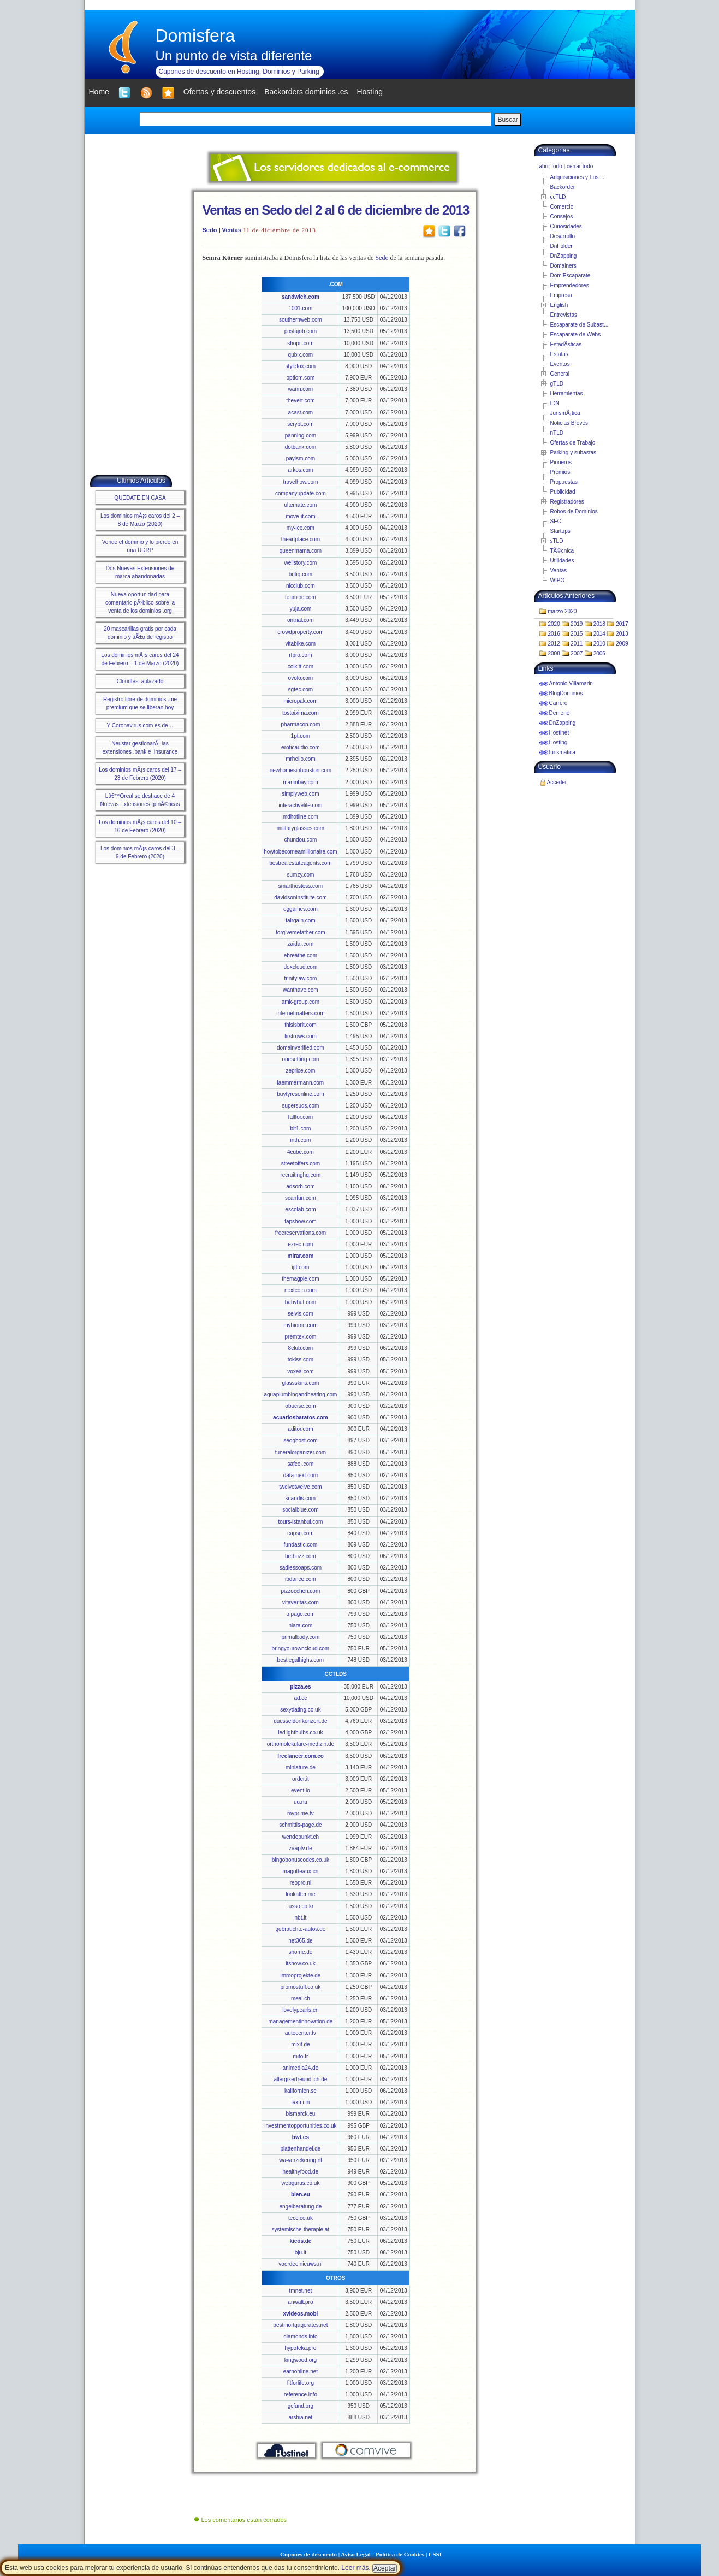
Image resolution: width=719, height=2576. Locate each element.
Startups (560, 531)
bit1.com (300, 1129)
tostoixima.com (300, 713)
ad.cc (300, 1698)
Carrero (558, 703)
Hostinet (559, 733)
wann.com (300, 389)
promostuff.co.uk (301, 1987)
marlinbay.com (300, 782)
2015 (577, 634)
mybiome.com (300, 1325)
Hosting (558, 742)
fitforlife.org (300, 2383)
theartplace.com (300, 539)
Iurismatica (562, 752)
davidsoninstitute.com (300, 898)
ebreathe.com (300, 955)
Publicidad (562, 492)
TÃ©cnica (562, 551)
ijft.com (301, 1267)
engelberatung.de (300, 2207)
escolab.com (300, 1209)
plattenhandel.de (300, 2149)
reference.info (300, 2394)
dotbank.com (300, 447)
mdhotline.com (300, 817)
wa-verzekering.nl (300, 2160)
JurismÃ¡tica (565, 413)
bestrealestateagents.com (300, 863)
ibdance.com (300, 1579)
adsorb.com (300, 1186)
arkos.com (300, 470)
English (559, 305)
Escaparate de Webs (575, 334)
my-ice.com (300, 528)
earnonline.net (300, 2371)
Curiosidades (566, 226)
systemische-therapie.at (301, 2229)
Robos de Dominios (574, 511)
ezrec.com (300, 1244)
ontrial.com (300, 620)
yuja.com (300, 609)
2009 (622, 644)
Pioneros (561, 462)
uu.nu (300, 1802)
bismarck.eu (300, 2114)
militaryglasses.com (300, 828)
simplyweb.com (300, 794)
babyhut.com (300, 1302)
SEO (556, 521)
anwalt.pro (300, 2302)
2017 (622, 624)
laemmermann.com (300, 1083)
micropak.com (300, 701)
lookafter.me (300, 1894)
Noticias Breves (569, 423)
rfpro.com (300, 655)
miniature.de (301, 1767)
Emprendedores (569, 285)
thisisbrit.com (300, 1025)
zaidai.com (300, 944)
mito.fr (300, 2056)
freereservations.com (300, 1233)
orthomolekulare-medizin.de (300, 1744)
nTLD (556, 433)
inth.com (300, 1140)
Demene (559, 713)
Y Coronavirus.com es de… (139, 726)
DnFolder (561, 246)
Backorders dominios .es (306, 91)
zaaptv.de (300, 1848)
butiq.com (300, 574)
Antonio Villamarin (571, 683)
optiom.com (301, 378)
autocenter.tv (300, 2033)
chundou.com (300, 840)
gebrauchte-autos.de (301, 1929)
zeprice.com (300, 1071)
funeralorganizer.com (300, 1452)
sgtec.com (300, 689)
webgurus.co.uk (300, 2183)
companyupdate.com (300, 493)
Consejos (561, 217)
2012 (554, 644)
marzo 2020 (562, 611)
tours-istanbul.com (300, 1522)
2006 (599, 653)
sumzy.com (300, 875)
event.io (300, 1790)
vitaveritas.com (300, 1603)
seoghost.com (300, 1440)
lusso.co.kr (301, 1906)
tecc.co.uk (300, 2218)
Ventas (231, 230)
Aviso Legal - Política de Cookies (382, 2554)
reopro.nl (300, 1883)
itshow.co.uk (300, 1964)
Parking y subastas (573, 452)
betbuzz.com (300, 1556)
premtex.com (301, 1337)
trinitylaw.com (300, 978)
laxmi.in (300, 2102)
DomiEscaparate (570, 276)
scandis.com (301, 1498)
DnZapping (563, 256)
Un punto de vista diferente (234, 55)
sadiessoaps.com (301, 1568)
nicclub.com (300, 586)
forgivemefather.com (300, 932)
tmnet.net (300, 2291)
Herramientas (566, 393)
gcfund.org (300, 2406)
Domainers (563, 266)
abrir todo (550, 166)
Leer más (355, 2568)
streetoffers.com (300, 1163)
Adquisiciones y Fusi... (577, 177)
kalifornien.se (300, 2091)
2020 (554, 624)
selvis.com (300, 1314)
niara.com (300, 1625)
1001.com (300, 308)
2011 (577, 644)
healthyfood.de (301, 2172)
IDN (555, 403)
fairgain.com (300, 920)
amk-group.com (300, 1002)
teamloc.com (300, 597)
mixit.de (300, 2044)
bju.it (300, 2252)
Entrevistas (563, 315)
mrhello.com (300, 759)
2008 (554, 653)
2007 (577, 653)
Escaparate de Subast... (579, 325)
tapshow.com (300, 1221)
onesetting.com (300, 1059)
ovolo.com (300, 678)
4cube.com (300, 1152)
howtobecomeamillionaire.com (300, 852)
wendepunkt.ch (300, 1837)
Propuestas (564, 482)
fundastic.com (301, 1545)
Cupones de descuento (308, 2554)
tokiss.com (300, 1360)
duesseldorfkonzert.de (300, 1721)
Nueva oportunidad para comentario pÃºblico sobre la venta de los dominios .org (140, 602)
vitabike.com (301, 644)
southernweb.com (300, 320)
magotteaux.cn (301, 1871)
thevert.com (300, 401)
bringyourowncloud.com (301, 1648)
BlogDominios (566, 693)
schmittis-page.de (300, 1825)
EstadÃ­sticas (566, 344)
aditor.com (300, 1429)
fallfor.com (300, 1117)
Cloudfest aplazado (140, 681)
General (560, 374)
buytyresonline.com (300, 1094)
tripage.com (300, 1614)
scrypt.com (300, 424)
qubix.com (300, 355)
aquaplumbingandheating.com (300, 1394)
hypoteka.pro (300, 2348)
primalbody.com (300, 1637)
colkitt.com (300, 667)
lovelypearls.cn (300, 2010)
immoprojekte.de (300, 1976)
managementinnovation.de (300, 2021)
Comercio (562, 207)
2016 (554, 634)
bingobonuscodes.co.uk (300, 1860)
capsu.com (300, 1533)
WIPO (557, 580)
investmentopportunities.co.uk (300, 2126)
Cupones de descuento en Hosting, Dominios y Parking (239, 71)
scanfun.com (300, 1198)
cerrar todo (580, 166)
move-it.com (300, 516)
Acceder (557, 782)
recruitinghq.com (300, 1175)
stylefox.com (301, 366)
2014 (599, 634)
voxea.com (300, 1372)
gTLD (556, 384)
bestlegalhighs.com (300, 1660)
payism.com (300, 458)
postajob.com (300, 331)
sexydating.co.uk (300, 1710)
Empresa (561, 295)
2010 (599, 644)
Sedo (210, 230)
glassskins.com (300, 1383)
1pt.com (301, 736)
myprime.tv (300, 1813)
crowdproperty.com (300, 632)
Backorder (562, 187)
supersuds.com (300, 1106)
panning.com (300, 436)
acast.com (300, 413)
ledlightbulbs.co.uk (300, 1733)
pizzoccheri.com (300, 1591)
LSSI (435, 2554)
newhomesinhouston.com (300, 770)
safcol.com (301, 1464)
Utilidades (562, 561)
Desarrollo (562, 236)
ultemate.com (300, 505)
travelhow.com (300, 482)
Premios (560, 472)
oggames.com (300, 909)
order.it (300, 1779)
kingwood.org (300, 2360)
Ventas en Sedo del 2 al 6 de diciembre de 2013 (336, 210)
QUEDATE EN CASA (139, 498)
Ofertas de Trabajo (573, 443)
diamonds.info (300, 2337)
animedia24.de (301, 2068)
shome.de (300, 1952)
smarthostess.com (300, 886)
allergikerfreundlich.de (300, 2079)
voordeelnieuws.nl (300, 2264)
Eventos (560, 364)
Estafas (559, 354)
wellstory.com (300, 563)
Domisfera (195, 35)
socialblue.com (300, 1510)
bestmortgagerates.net (300, 2325)
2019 (577, 624)
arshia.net (300, 2417)
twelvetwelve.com (300, 1487)
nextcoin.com (300, 1290)
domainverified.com (300, 1048)
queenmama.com (301, 551)
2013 (622, 634)
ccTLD (558, 197)
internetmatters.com (300, 1013)
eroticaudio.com (300, 747)
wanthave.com (300, 990)
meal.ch (300, 1998)
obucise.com (300, 1406)
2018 (599, 624)
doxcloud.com (301, 967)
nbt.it (301, 1918)
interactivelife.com (300, 805)
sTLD (556, 541)
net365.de (300, 1941)
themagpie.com (300, 1279)
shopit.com (300, 343)
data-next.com (300, 1475)
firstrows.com (300, 1036)
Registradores (567, 502)
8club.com (300, 1348)
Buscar (507, 119)
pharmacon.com (300, 724)
